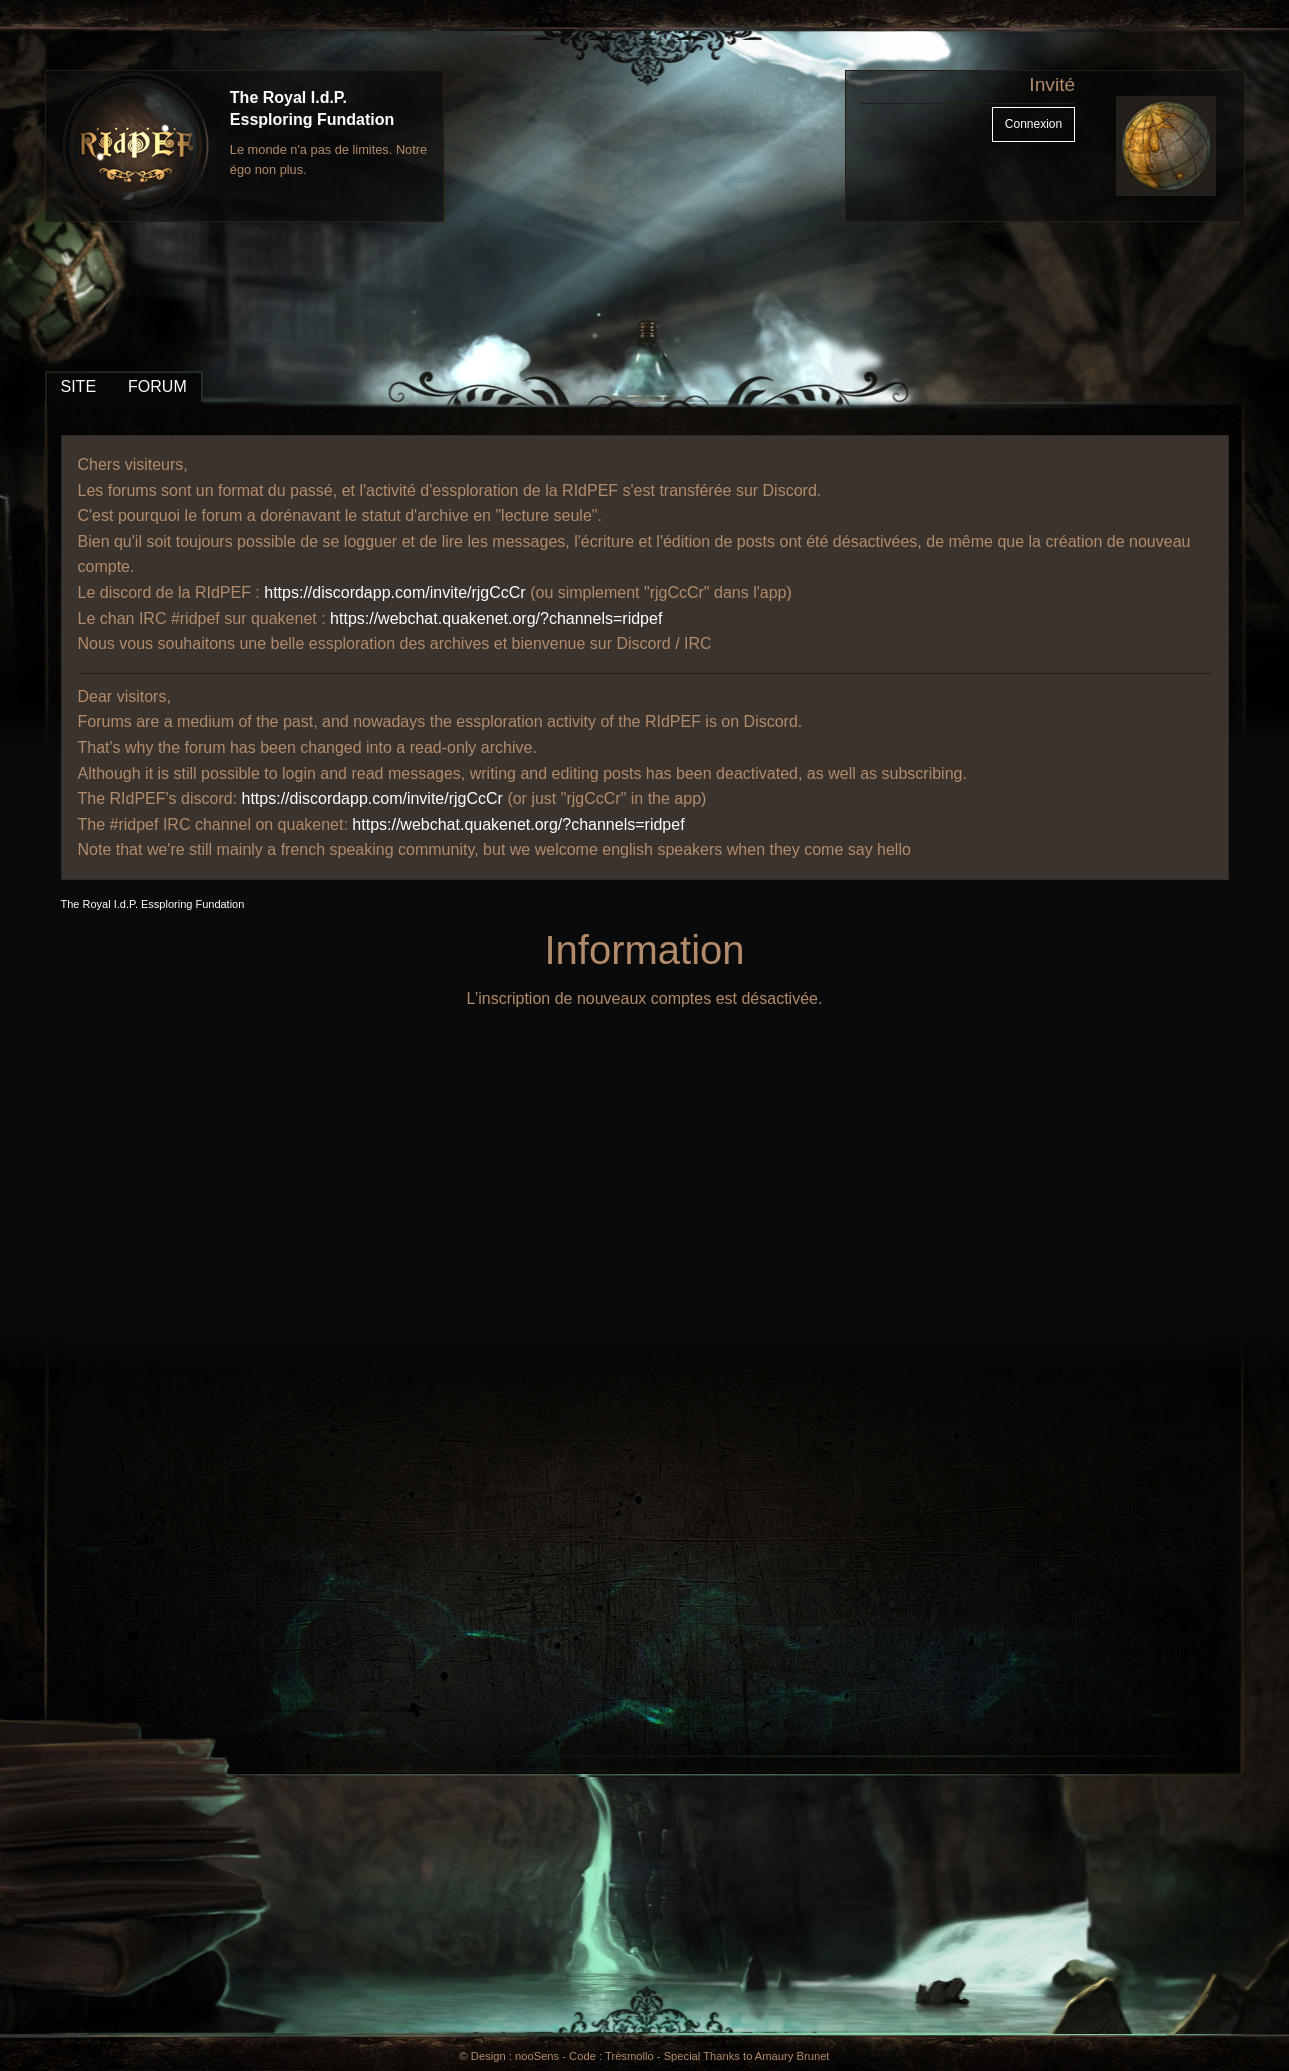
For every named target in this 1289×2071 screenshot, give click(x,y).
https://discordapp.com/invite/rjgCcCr (394, 592)
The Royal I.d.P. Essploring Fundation (153, 904)
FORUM (157, 386)
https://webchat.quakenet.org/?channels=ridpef (496, 618)
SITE (79, 386)
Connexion (1033, 124)
